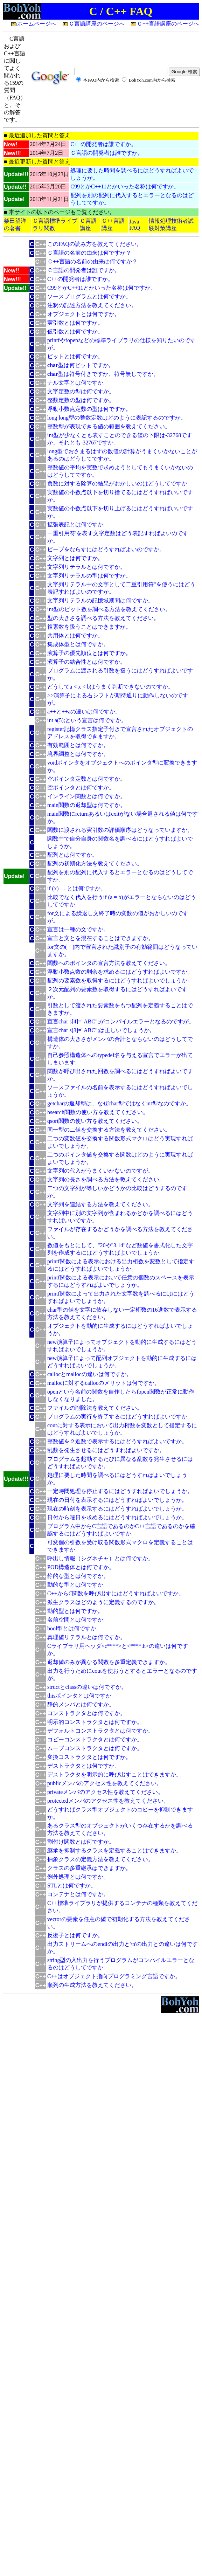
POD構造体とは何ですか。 (80, 1567)
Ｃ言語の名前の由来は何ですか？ (89, 253)
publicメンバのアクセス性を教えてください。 (104, 1783)
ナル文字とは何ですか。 (78, 383)
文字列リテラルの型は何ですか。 (89, 576)
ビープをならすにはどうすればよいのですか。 (106, 549)
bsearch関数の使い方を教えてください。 (97, 1112)
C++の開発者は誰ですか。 (103, 144)
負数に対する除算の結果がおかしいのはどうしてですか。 (120, 483)
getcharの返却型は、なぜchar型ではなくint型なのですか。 (119, 1103)
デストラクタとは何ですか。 (83, 1766)
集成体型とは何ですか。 (78, 644)
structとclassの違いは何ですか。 (87, 1687)
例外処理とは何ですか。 (78, 1877)
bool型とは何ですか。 (74, 1628)
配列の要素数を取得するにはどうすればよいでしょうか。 (120, 980)
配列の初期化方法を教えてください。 (94, 863)
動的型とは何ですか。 (75, 1611)
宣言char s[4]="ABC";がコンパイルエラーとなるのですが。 (120, 1021)
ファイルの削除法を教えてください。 (94, 1408)
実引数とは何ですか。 (75, 323)
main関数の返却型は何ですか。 (86, 805)
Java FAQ (134, 225)
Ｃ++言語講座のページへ (168, 24)
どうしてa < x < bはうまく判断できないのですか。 (110, 687)
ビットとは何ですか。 (75, 356)
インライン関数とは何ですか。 (86, 796)
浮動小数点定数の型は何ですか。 (89, 409)
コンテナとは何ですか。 (78, 1894)
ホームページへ (36, 24)
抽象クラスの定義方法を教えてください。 (100, 1859)
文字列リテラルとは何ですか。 (86, 567)
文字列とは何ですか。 (75, 558)
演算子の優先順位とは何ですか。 (89, 653)
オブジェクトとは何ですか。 (83, 314)
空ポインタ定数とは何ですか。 (86, 779)
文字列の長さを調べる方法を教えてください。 (106, 1179)
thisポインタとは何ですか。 (82, 1696)
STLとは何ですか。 (71, 1885)
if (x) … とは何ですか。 (76, 888)
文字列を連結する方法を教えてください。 (100, 1204)
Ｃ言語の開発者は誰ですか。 (106, 153)
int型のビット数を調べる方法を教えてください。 (109, 609)
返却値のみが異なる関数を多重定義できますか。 (108, 1662)
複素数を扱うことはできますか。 (89, 627)
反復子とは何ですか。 (75, 1935)
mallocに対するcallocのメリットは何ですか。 (103, 1383)
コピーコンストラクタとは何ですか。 (94, 1739)
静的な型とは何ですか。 (78, 1576)
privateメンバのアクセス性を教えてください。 (105, 1792)
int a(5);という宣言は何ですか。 (87, 720)
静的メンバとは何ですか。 (80, 1704)
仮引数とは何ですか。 (75, 331)
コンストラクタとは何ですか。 (86, 1713)
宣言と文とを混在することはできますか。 (100, 938)
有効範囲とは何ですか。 (78, 745)
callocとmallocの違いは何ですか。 (89, 1374)
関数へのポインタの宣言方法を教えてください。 (108, 963)
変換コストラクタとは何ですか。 (89, 1757)
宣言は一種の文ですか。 (78, 929)
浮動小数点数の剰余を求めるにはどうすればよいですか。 (120, 972)
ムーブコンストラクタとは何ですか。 (94, 1748)
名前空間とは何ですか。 (78, 1620)
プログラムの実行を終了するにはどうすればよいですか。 (120, 1417)
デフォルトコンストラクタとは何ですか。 (100, 1731)
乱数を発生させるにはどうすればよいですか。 (106, 1450)
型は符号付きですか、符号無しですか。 (103, 374)
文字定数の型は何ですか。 (80, 391)
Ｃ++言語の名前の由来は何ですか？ (92, 261)
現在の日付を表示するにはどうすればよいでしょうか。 (117, 1500)
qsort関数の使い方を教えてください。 (94, 1121)
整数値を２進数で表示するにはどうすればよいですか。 (117, 1441)
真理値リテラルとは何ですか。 (86, 1637)
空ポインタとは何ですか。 (80, 787)
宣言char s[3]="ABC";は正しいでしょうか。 (101, 1030)
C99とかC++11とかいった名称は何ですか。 (124, 186)
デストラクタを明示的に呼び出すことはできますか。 (114, 1774)
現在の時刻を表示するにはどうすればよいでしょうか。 (117, 1509)
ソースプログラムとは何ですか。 (89, 296)
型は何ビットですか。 (80, 365)
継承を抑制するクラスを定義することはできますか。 (114, 1850)
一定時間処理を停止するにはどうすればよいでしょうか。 (120, 1491)
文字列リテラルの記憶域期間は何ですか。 (100, 600)
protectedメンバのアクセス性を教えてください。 (108, 1801)
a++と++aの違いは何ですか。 (84, 711)
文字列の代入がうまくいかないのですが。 (100, 1171)
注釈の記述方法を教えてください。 (92, 305)
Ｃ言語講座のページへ (97, 24)
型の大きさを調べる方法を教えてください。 (103, 618)
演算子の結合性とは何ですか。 (86, 662)
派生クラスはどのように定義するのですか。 (103, 1602)
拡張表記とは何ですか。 (78, 524)
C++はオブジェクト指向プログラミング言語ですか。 (114, 1976)
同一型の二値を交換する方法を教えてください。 (108, 1130)
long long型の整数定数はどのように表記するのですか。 (116, 418)
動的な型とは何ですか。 (78, 1585)
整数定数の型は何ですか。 (80, 400)
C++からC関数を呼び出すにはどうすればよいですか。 (115, 1593)
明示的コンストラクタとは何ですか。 (94, 1722)
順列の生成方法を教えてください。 (92, 1985)
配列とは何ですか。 (72, 855)
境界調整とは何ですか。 (78, 754)
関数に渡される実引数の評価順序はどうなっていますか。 (120, 830)
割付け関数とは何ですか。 (80, 1842)
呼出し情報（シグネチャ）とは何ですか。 (100, 1558)
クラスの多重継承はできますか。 (89, 1868)
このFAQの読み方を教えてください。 (94, 244)
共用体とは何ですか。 (75, 635)
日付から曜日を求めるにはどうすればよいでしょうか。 (117, 1517)
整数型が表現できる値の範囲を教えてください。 (108, 426)
